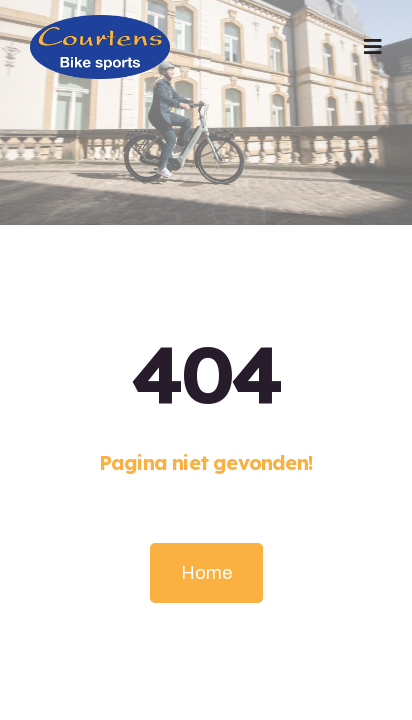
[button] (373, 47)
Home (206, 573)
